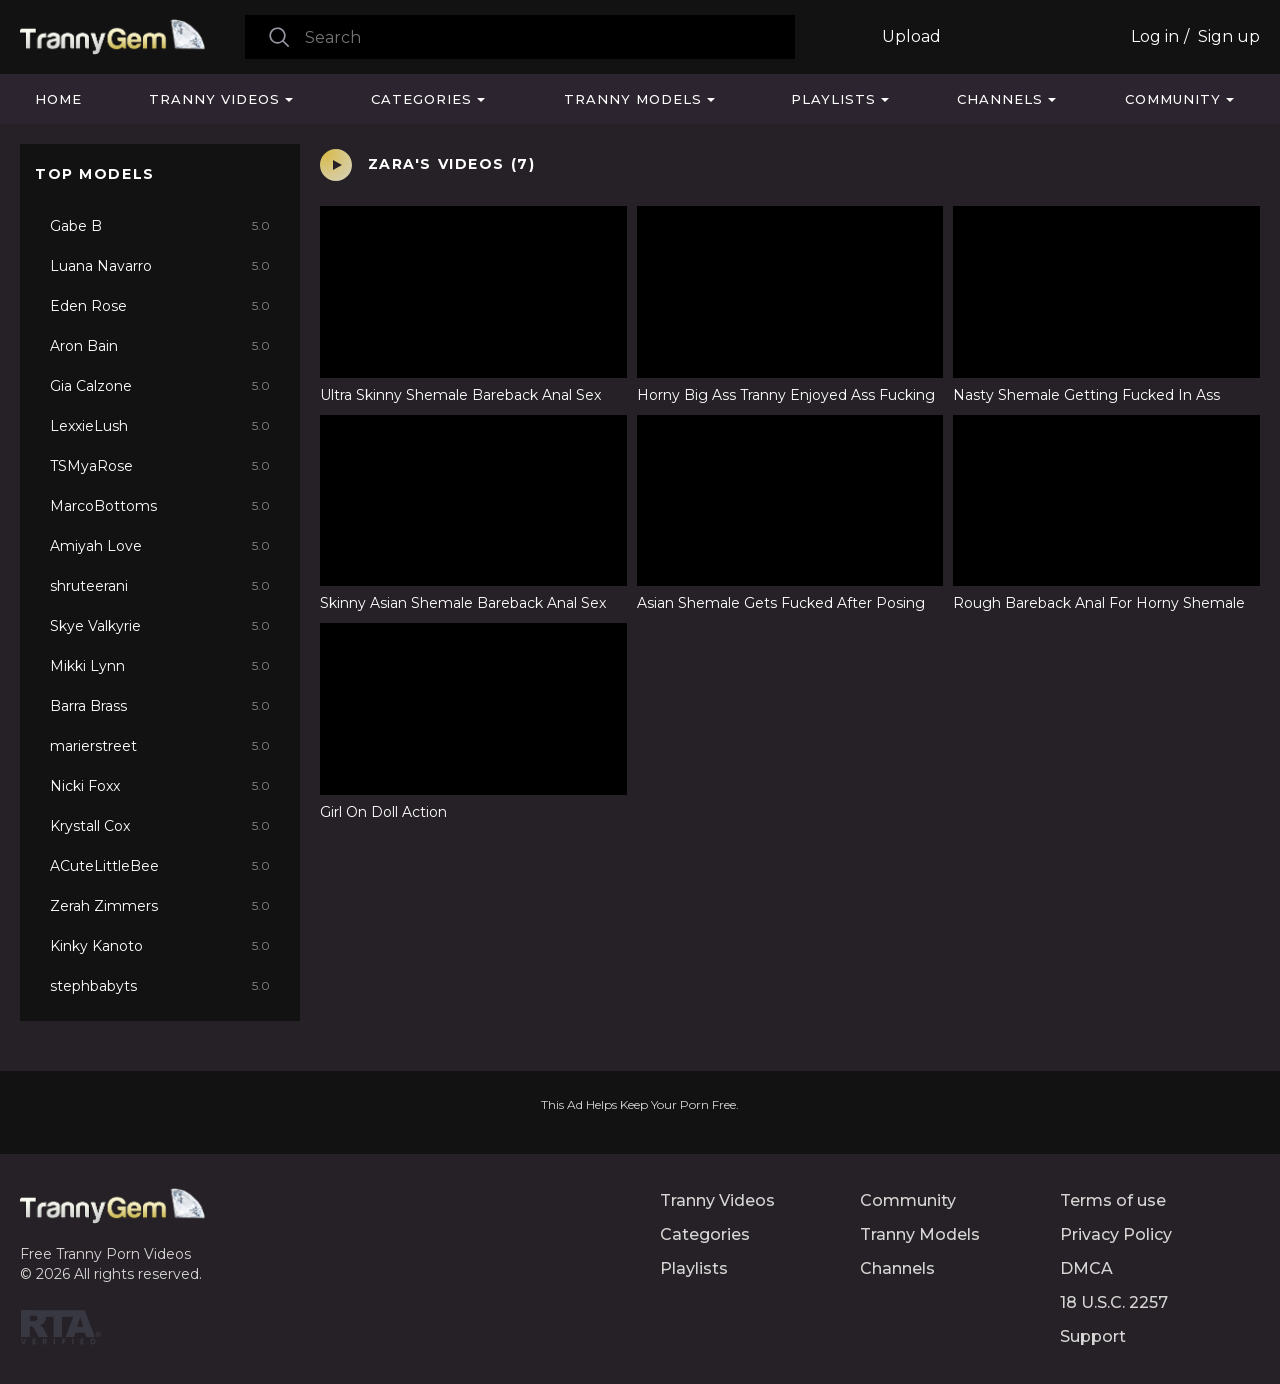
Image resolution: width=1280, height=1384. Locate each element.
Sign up (1229, 36)
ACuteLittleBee (160, 866)
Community (1173, 99)
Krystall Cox (160, 826)
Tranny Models (633, 99)
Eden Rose (160, 306)
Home (58, 99)
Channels (1000, 99)
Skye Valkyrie (160, 626)
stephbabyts (160, 986)
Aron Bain (160, 346)
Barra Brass (160, 706)
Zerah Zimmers (160, 906)
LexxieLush (160, 426)
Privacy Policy (1116, 1234)
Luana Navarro (160, 266)
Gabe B (160, 226)
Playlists (833, 99)
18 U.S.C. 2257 (1114, 1302)
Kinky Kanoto (160, 946)
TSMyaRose (160, 466)
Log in (1155, 36)
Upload (911, 36)
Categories (421, 99)
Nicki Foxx (160, 786)
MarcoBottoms (160, 506)
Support (1093, 1336)
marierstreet (160, 746)
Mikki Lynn (160, 666)
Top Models (95, 174)
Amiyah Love (160, 546)
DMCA (1086, 1268)
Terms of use (1113, 1200)
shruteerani (160, 586)
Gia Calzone (160, 386)
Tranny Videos (214, 99)
